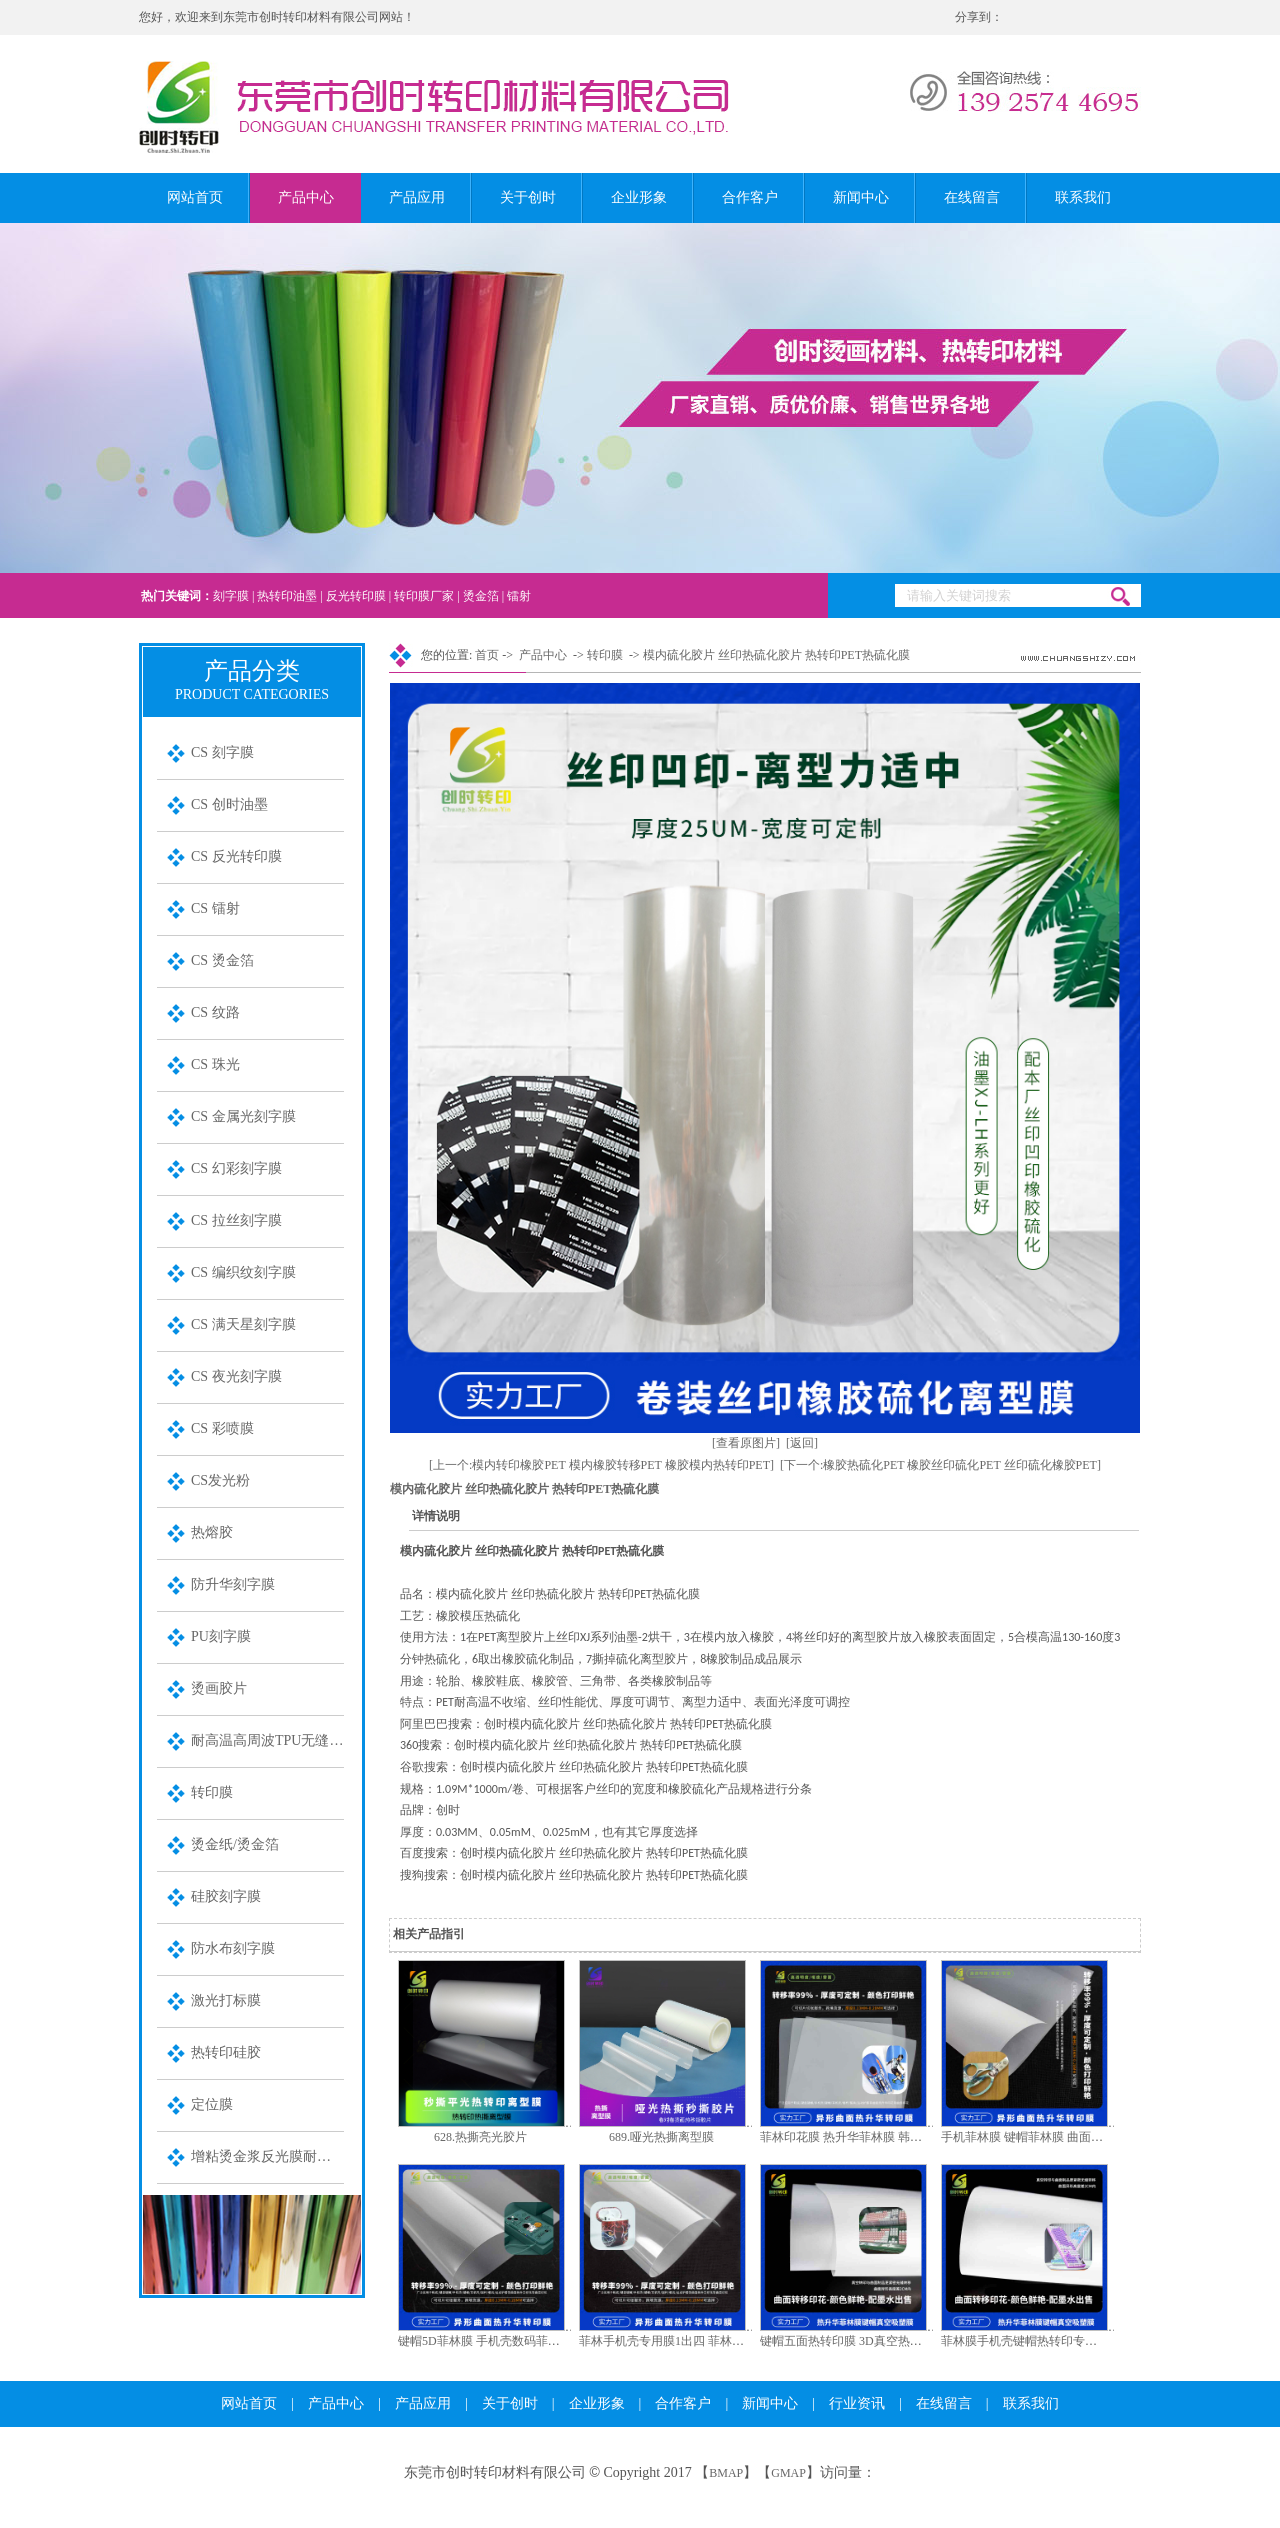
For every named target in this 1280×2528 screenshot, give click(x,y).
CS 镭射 (215, 908)
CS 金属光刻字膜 (243, 1116)
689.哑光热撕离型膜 (661, 2137)
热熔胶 (212, 1532)
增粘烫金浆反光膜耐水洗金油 (267, 2156)
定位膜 (212, 2104)
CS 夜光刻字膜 (236, 1376)
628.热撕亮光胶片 (480, 2137)
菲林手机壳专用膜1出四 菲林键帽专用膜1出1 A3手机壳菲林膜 (742, 2341)
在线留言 (972, 197)
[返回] (802, 1443)
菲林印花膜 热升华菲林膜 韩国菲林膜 (859, 2137)
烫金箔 (481, 596)
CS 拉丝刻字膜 (236, 1220)
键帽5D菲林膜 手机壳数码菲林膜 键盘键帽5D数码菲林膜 (547, 2341)
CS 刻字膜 (222, 752)
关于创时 (528, 197)
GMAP (788, 2473)
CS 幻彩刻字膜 (236, 1168)
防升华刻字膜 (233, 1584)
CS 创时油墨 (229, 804)
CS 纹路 (215, 1012)
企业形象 (639, 197)
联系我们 (1083, 197)
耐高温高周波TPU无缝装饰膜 (267, 1740)
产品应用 (417, 197)
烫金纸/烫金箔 (235, 1844)
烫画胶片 (219, 1688)
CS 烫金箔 (222, 960)
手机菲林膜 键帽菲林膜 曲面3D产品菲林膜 (1053, 2137)
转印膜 (212, 1792)
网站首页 (195, 197)
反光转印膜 (356, 596)
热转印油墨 (287, 596)
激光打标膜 (226, 2000)
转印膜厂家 (424, 596)
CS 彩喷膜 (222, 1428)
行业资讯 (857, 2403)
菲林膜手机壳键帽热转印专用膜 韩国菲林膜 (1056, 2341)
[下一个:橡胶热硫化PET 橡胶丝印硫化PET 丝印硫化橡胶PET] (940, 1465)
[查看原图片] (746, 1443)
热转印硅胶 (226, 2052)
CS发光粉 (220, 1480)
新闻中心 (861, 197)
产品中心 (306, 197)
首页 (487, 655)
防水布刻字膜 (233, 1948)
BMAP (726, 2473)
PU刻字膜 (221, 1636)
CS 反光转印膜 (236, 856)
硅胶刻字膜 (226, 1896)
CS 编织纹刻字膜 (243, 1272)
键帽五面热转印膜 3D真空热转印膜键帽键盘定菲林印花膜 (913, 2341)
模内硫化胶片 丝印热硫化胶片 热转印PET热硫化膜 (776, 655)
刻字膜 (231, 596)
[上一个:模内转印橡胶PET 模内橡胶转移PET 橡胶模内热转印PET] (601, 1465)
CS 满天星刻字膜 (243, 1324)
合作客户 (750, 197)
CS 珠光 (215, 1064)
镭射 (519, 596)
